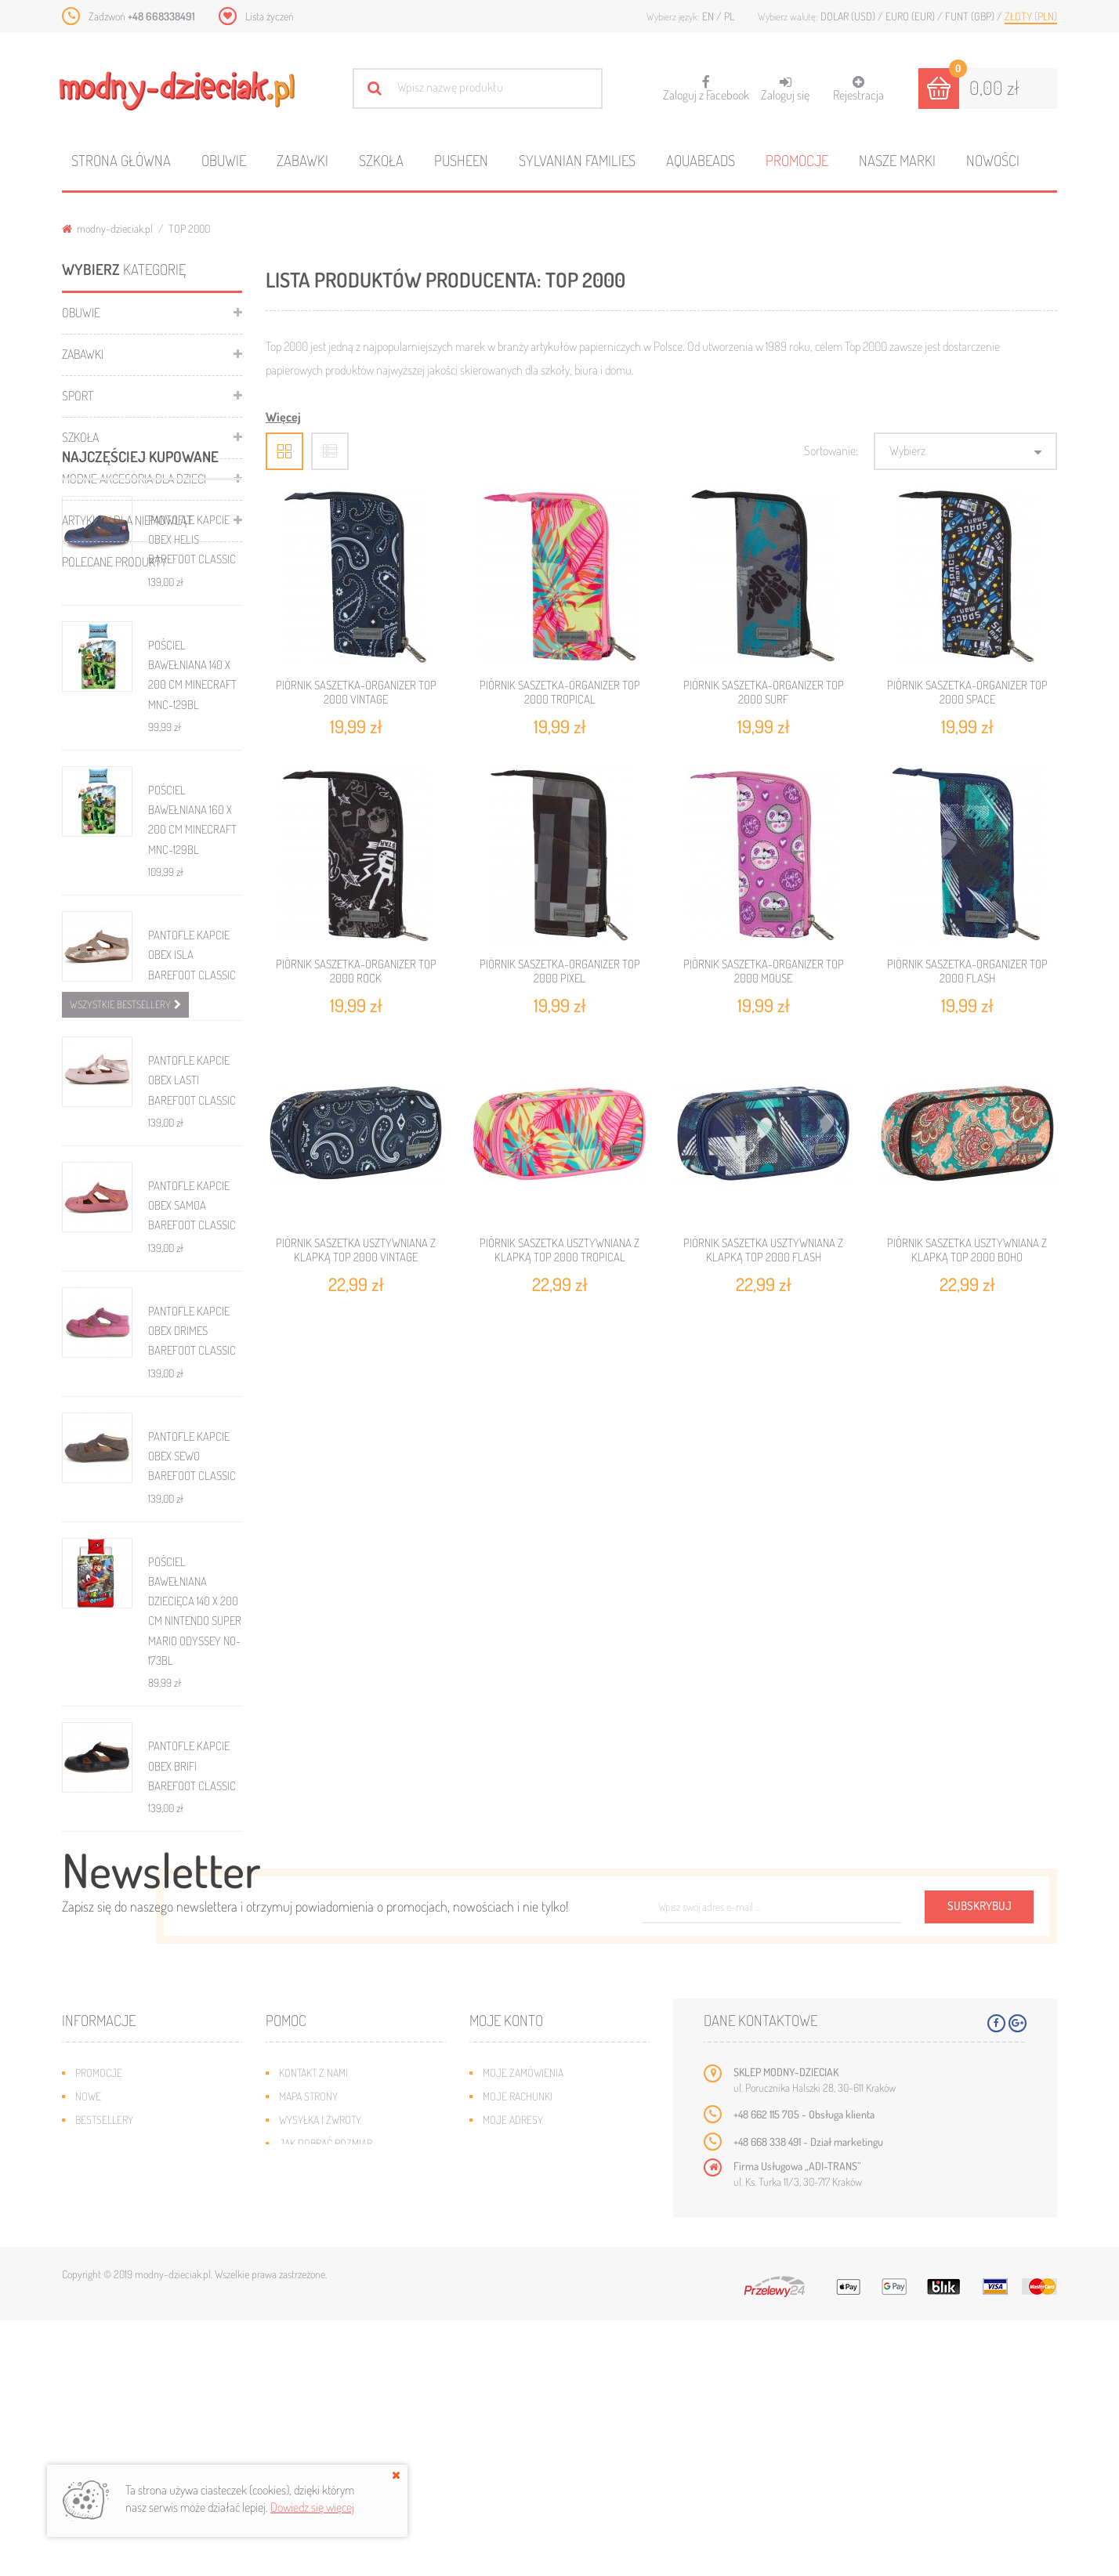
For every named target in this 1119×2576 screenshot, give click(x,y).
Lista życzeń (269, 16)
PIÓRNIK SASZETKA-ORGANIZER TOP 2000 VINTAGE (356, 692)
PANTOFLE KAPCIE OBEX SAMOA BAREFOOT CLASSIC (192, 1365)
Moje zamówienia (523, 2328)
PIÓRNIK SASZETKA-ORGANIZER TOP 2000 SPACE (967, 692)
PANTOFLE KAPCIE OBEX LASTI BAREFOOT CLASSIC (192, 1240)
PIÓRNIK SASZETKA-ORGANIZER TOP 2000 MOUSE (763, 971)
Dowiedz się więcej (312, 2507)
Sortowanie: (831, 450)
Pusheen (461, 160)
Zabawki (302, 160)
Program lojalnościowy (132, 2398)
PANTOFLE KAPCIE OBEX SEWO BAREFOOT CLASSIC (192, 1616)
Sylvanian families (577, 160)
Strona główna (121, 160)
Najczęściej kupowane (140, 616)
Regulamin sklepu (321, 2422)
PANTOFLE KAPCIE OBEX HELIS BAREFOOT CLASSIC (192, 699)
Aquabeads (700, 160)
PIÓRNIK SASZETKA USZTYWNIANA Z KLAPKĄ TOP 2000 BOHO (967, 1250)
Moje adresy (513, 2375)
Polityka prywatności (330, 2445)
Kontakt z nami (313, 2328)
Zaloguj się (785, 89)
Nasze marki (897, 160)
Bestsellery (104, 2375)
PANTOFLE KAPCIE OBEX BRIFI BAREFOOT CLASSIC (192, 1925)
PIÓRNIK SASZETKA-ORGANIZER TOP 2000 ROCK (356, 971)
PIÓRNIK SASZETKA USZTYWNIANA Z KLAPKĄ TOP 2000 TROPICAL (559, 1250)
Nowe (88, 2351)
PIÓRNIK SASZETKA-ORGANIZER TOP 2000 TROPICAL (560, 692)
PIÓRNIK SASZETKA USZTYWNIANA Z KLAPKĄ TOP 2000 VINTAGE (356, 1250)
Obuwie (223, 160)
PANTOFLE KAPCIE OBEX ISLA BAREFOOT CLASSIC (192, 1114)
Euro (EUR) (911, 16)
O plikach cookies (116, 2422)
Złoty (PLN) (1031, 16)
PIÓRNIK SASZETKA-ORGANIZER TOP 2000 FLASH (967, 971)
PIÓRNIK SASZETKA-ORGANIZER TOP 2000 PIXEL (560, 971)
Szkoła (381, 160)
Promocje (797, 160)
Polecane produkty (114, 562)
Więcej (283, 417)
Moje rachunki (517, 2351)
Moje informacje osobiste (545, 2398)
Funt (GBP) (971, 16)
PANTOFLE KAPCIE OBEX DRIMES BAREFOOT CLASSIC (192, 1490)
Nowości (992, 160)
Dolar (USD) (849, 16)
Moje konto (506, 2275)
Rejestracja (858, 89)
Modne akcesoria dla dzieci (134, 479)
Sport (77, 395)
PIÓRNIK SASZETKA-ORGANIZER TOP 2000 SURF (763, 692)
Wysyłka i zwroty (320, 2375)
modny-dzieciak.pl (107, 228)
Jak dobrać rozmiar (325, 2398)
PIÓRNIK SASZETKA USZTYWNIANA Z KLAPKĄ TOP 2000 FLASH (763, 1250)
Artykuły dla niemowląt (127, 520)
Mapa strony (308, 2351)
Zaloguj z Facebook (706, 83)
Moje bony (508, 2422)
